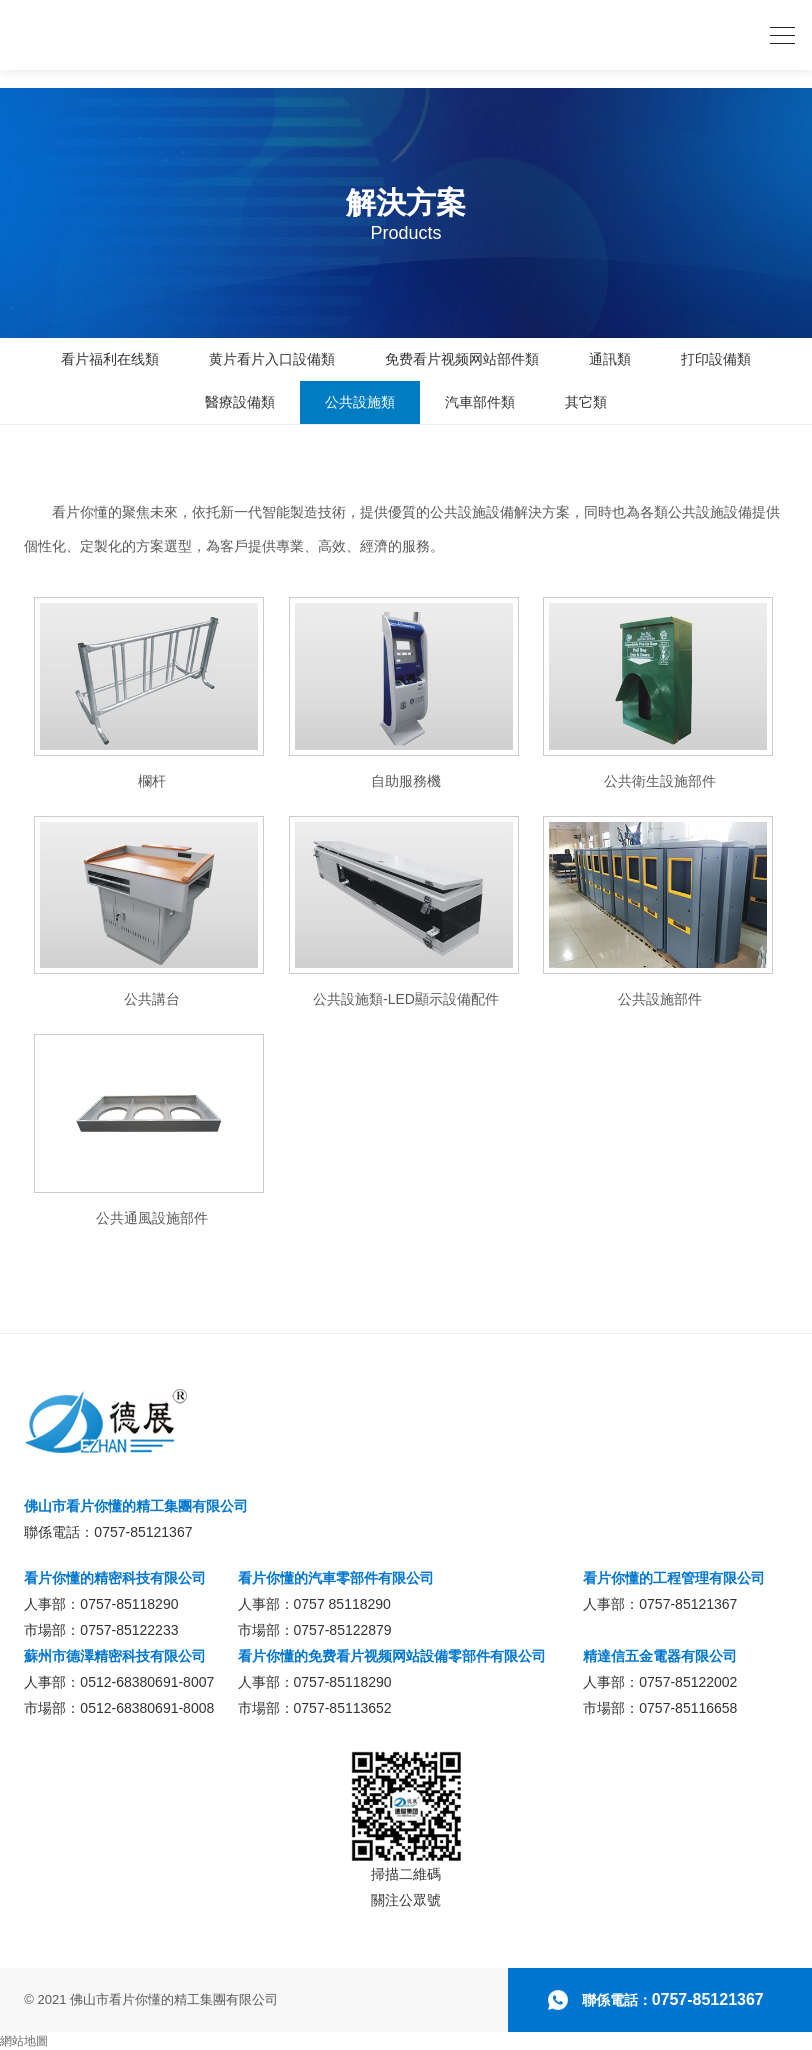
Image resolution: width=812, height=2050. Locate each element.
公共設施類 (360, 402)
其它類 (586, 402)
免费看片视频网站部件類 (462, 359)
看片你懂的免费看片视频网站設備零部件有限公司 (392, 1656)
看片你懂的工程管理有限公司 (674, 1578)
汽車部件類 (480, 402)
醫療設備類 (240, 402)
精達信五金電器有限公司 (660, 1656)
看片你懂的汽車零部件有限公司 (336, 1578)
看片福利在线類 (110, 359)
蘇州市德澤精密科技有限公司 (115, 1656)
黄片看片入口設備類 (272, 359)
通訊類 (610, 359)
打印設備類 (716, 359)
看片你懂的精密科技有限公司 (115, 1578)
